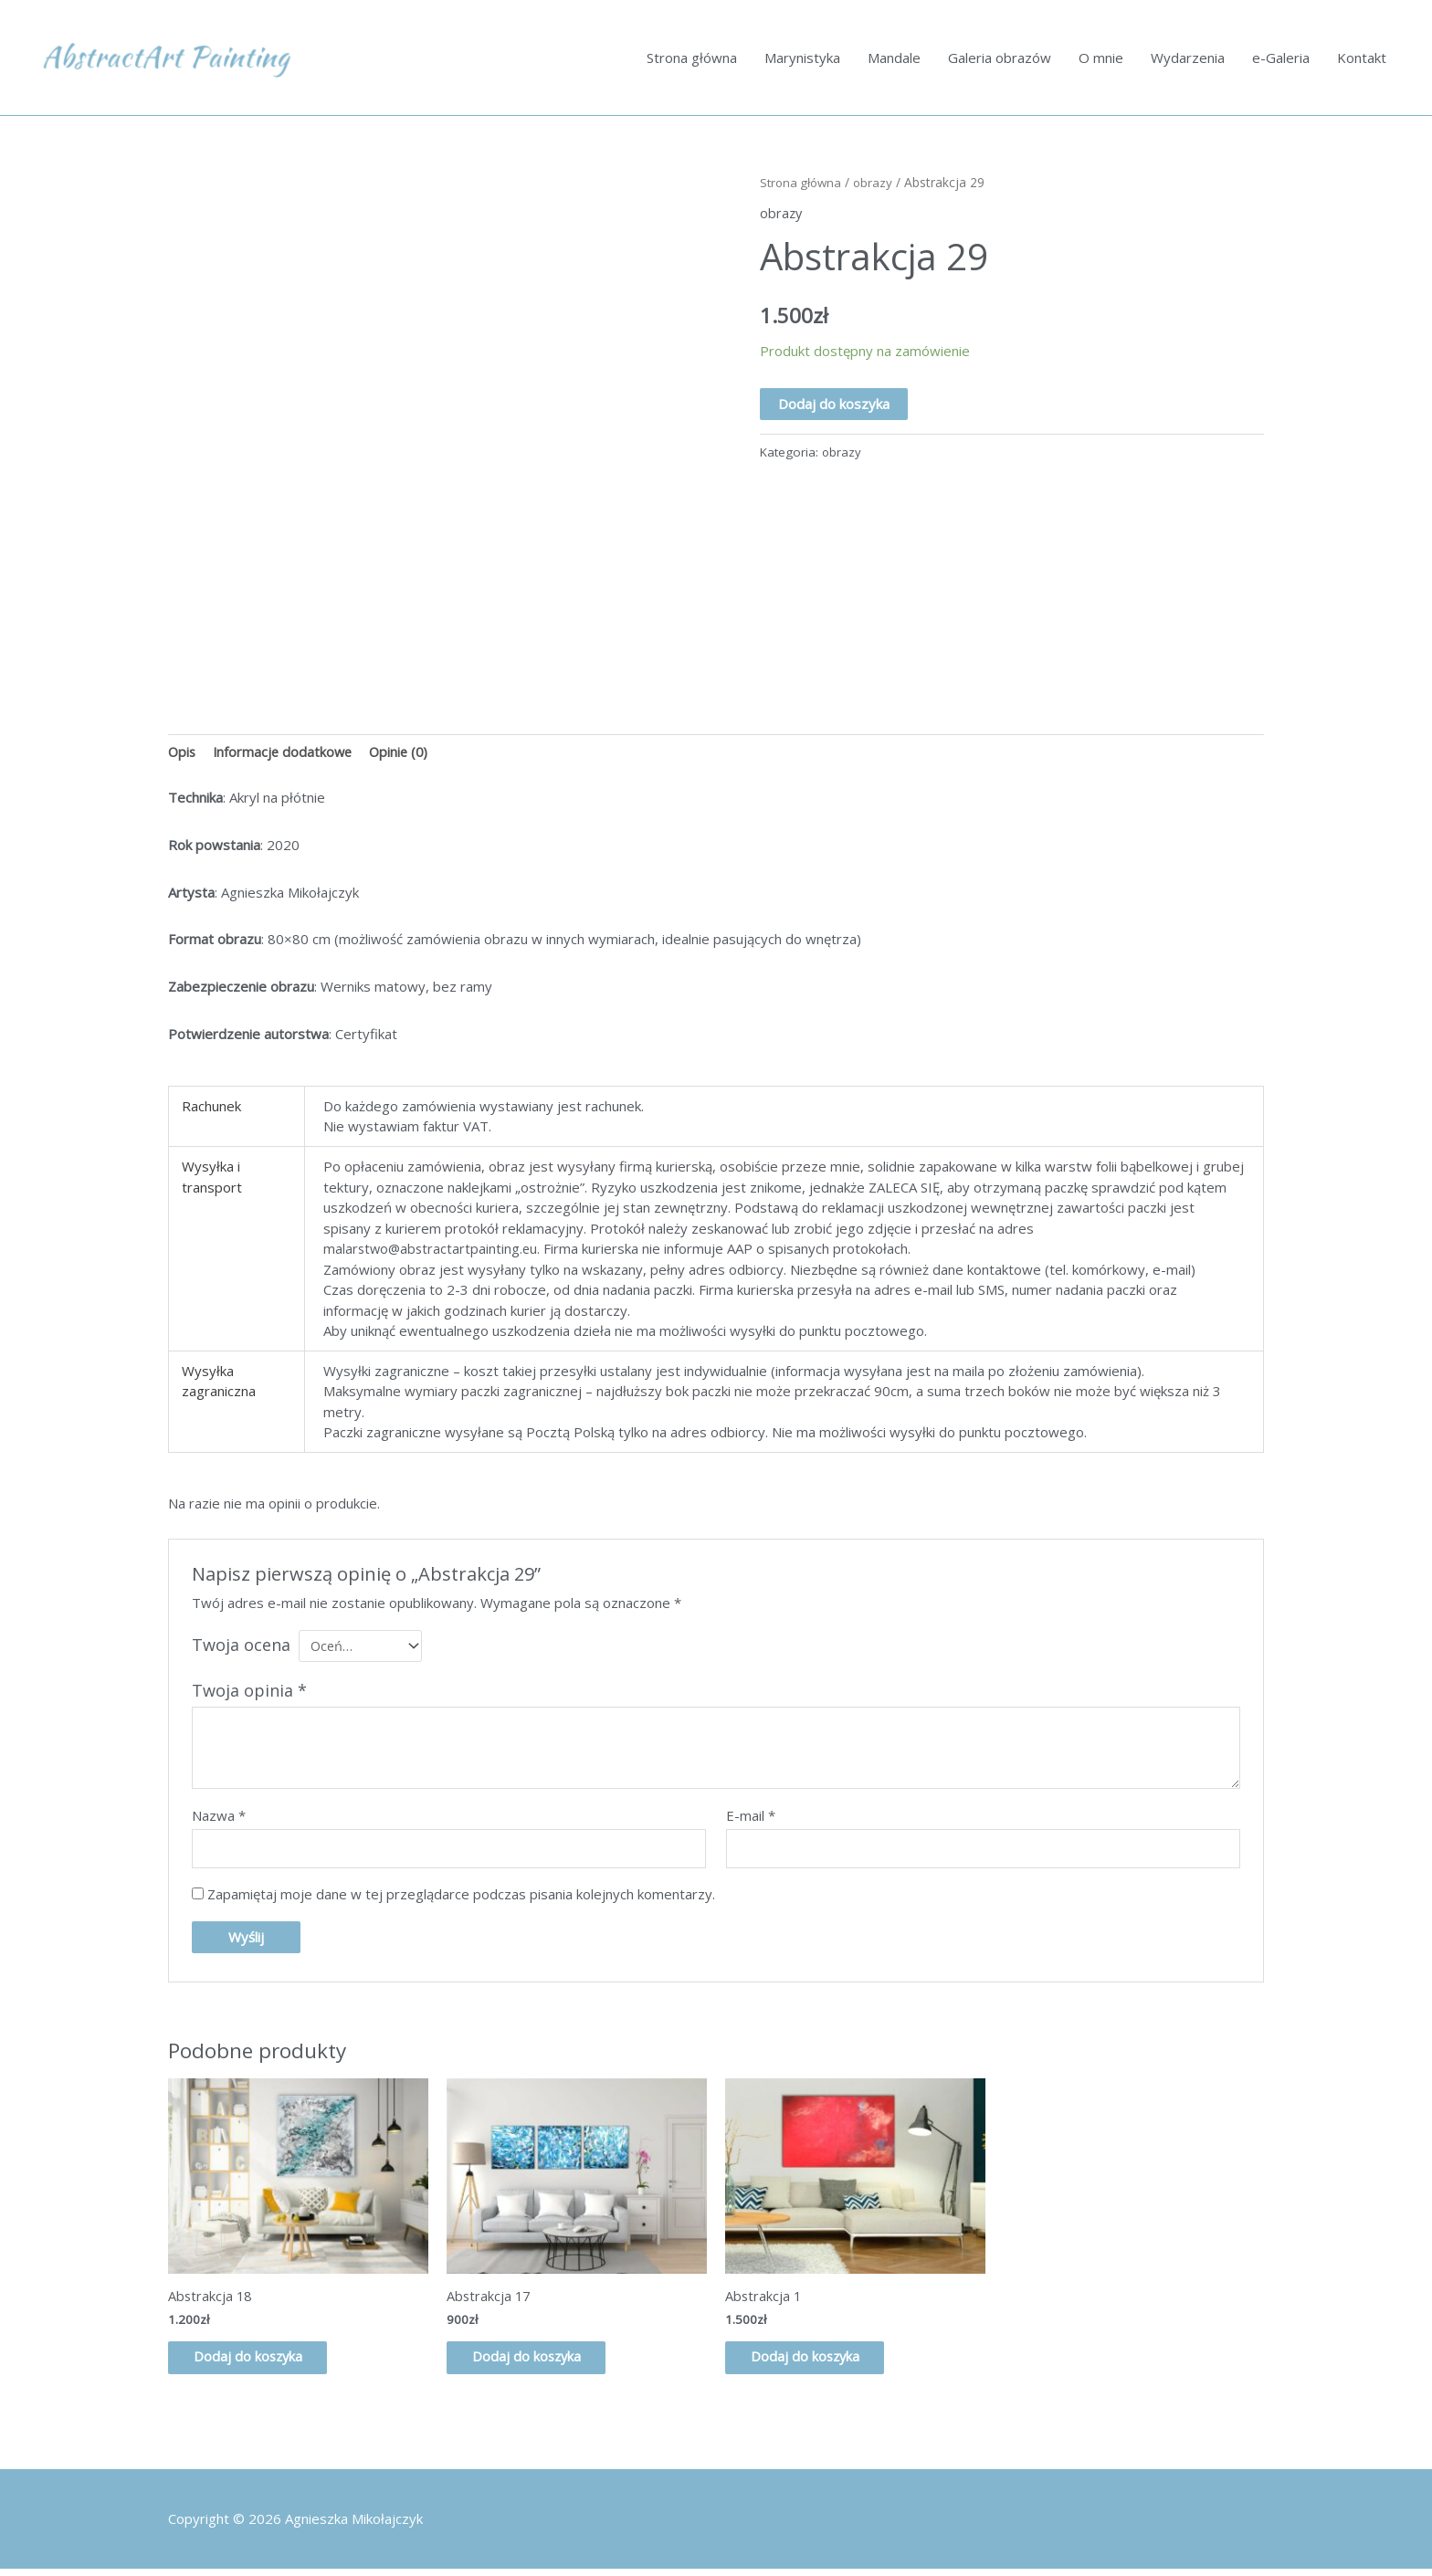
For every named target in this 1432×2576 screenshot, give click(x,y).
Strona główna (692, 58)
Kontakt (1361, 58)
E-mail (750, 1819)
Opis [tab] (182, 753)
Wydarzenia (1188, 58)
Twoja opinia (249, 1694)
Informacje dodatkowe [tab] (286, 753)
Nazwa (219, 1819)
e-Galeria (1281, 58)
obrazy (878, 183)
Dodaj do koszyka (834, 404)
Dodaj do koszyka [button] (260, 2364)
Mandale (894, 58)
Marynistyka (802, 58)
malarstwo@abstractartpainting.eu (432, 1251)
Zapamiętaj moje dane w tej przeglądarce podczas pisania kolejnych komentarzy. (461, 1899)
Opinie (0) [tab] (405, 753)
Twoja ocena (241, 1646)
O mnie (1101, 58)
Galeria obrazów (999, 58)
